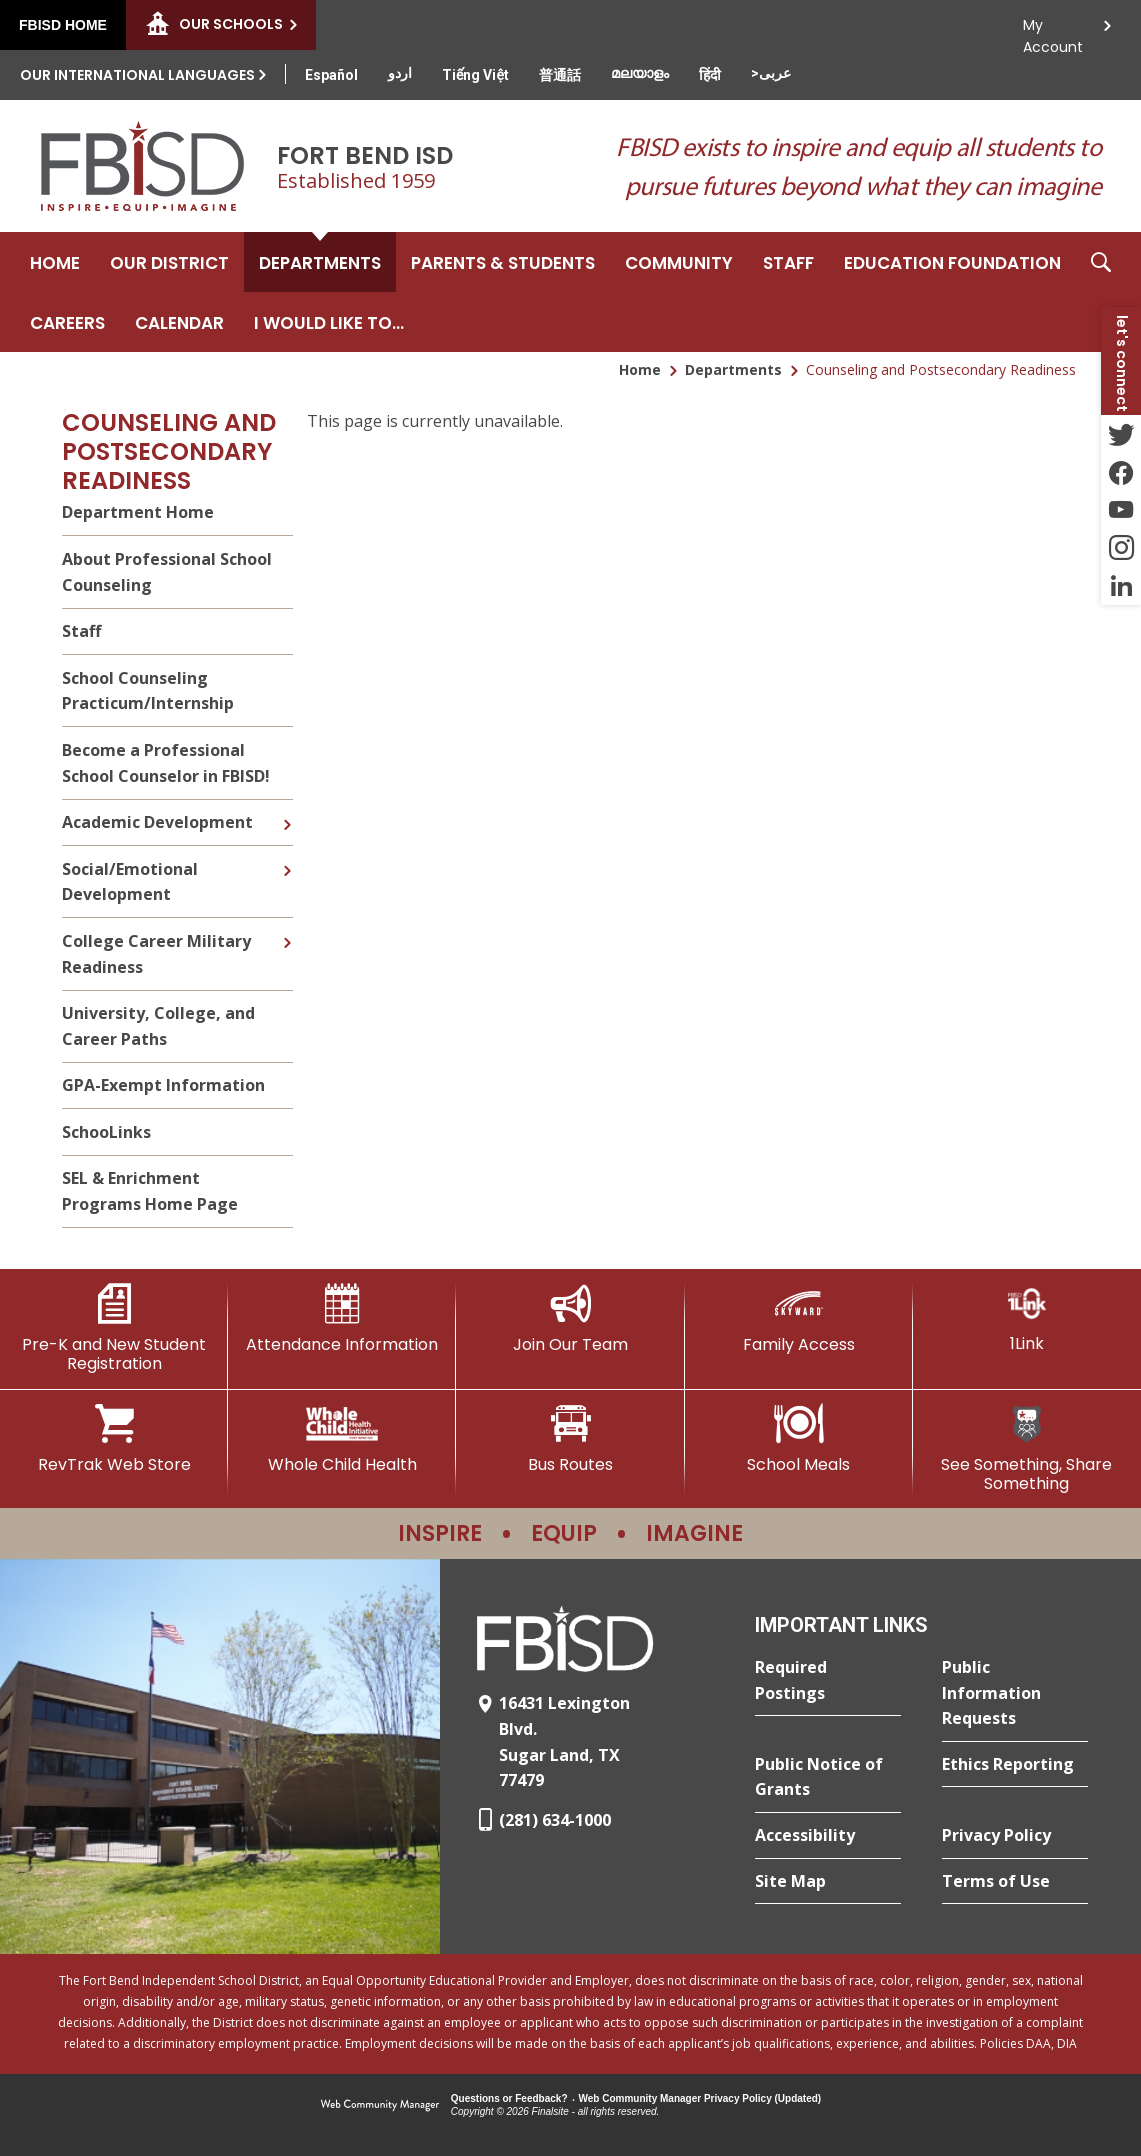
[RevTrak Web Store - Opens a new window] (114, 1439)
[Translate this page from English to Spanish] (331, 75)
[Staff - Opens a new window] (788, 262)
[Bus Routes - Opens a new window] (570, 1439)
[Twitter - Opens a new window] (1121, 434)
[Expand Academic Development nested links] (287, 810)
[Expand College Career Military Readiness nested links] (287, 928)
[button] (1101, 292)
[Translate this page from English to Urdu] (400, 73)
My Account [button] (1053, 30)
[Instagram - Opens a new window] (1121, 548)
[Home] (55, 262)
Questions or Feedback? (509, 2098)
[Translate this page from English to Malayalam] (640, 73)
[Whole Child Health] (342, 1439)
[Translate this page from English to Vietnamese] (475, 75)
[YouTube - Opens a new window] (1121, 510)
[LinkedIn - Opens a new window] (1121, 586)
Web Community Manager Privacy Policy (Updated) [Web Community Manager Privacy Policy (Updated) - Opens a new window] (700, 2098)
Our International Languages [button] (137, 75)
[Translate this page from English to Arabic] (771, 73)
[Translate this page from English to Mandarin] (560, 75)
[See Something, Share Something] (1027, 1448)
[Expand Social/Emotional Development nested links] (287, 856)
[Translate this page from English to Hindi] (710, 75)
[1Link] (1027, 1318)
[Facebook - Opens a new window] (1121, 472)
